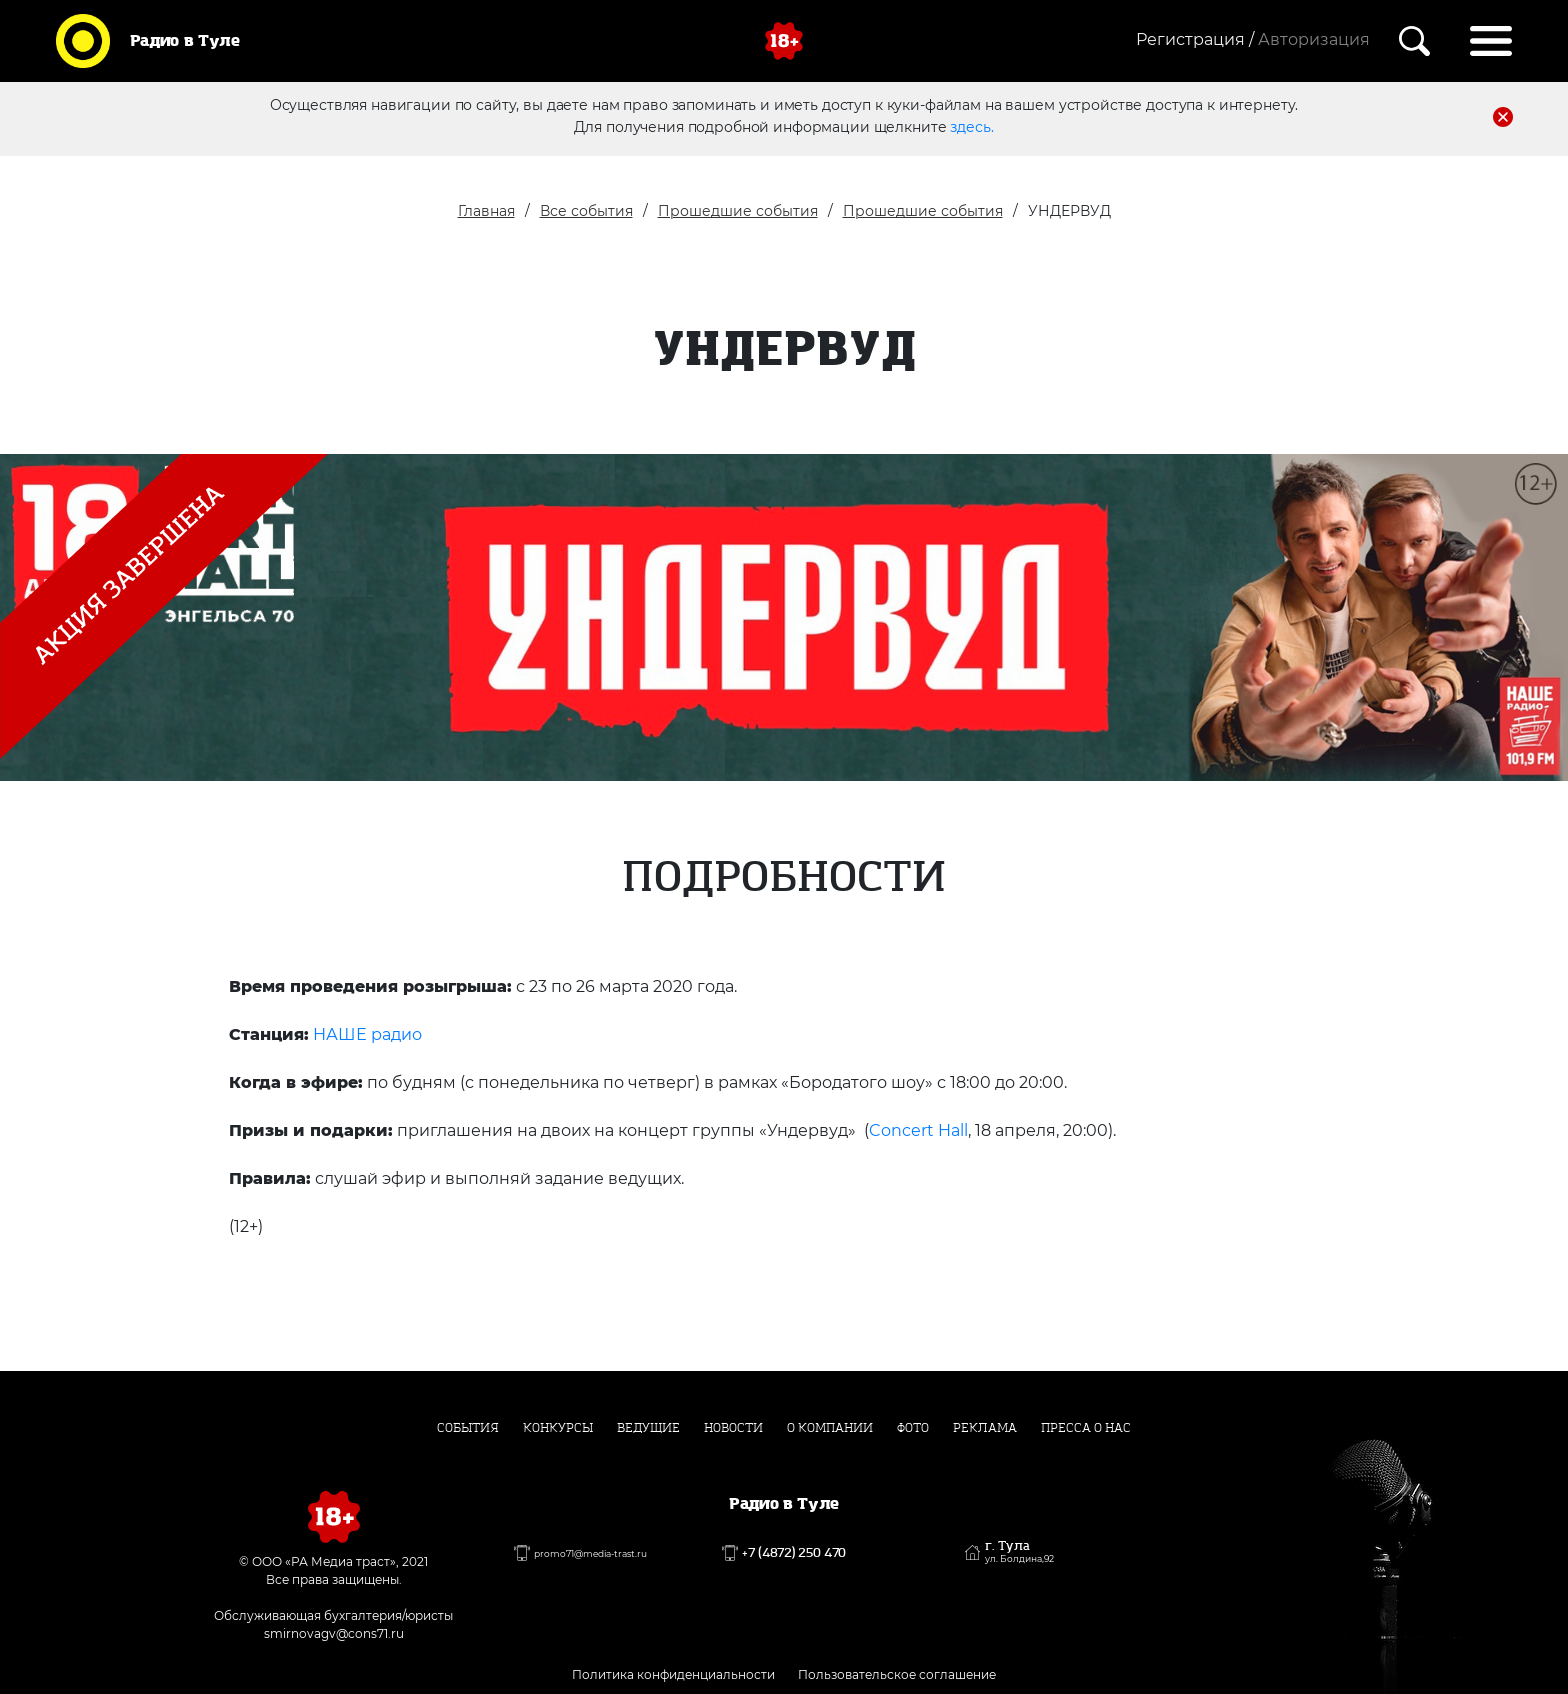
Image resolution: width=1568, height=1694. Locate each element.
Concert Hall (918, 1130)
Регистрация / (1195, 39)
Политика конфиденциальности (673, 1674)
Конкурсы (558, 1428)
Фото (913, 1428)
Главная (486, 211)
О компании (830, 1428)
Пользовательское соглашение (897, 1674)
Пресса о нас (1086, 1428)
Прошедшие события (738, 211)
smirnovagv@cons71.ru (334, 1633)
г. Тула (1019, 1552)
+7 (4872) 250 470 (794, 1553)
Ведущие (648, 1428)
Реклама (985, 1428)
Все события (586, 211)
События (468, 1428)
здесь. (971, 127)
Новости (733, 1428)
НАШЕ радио (367, 1034)
